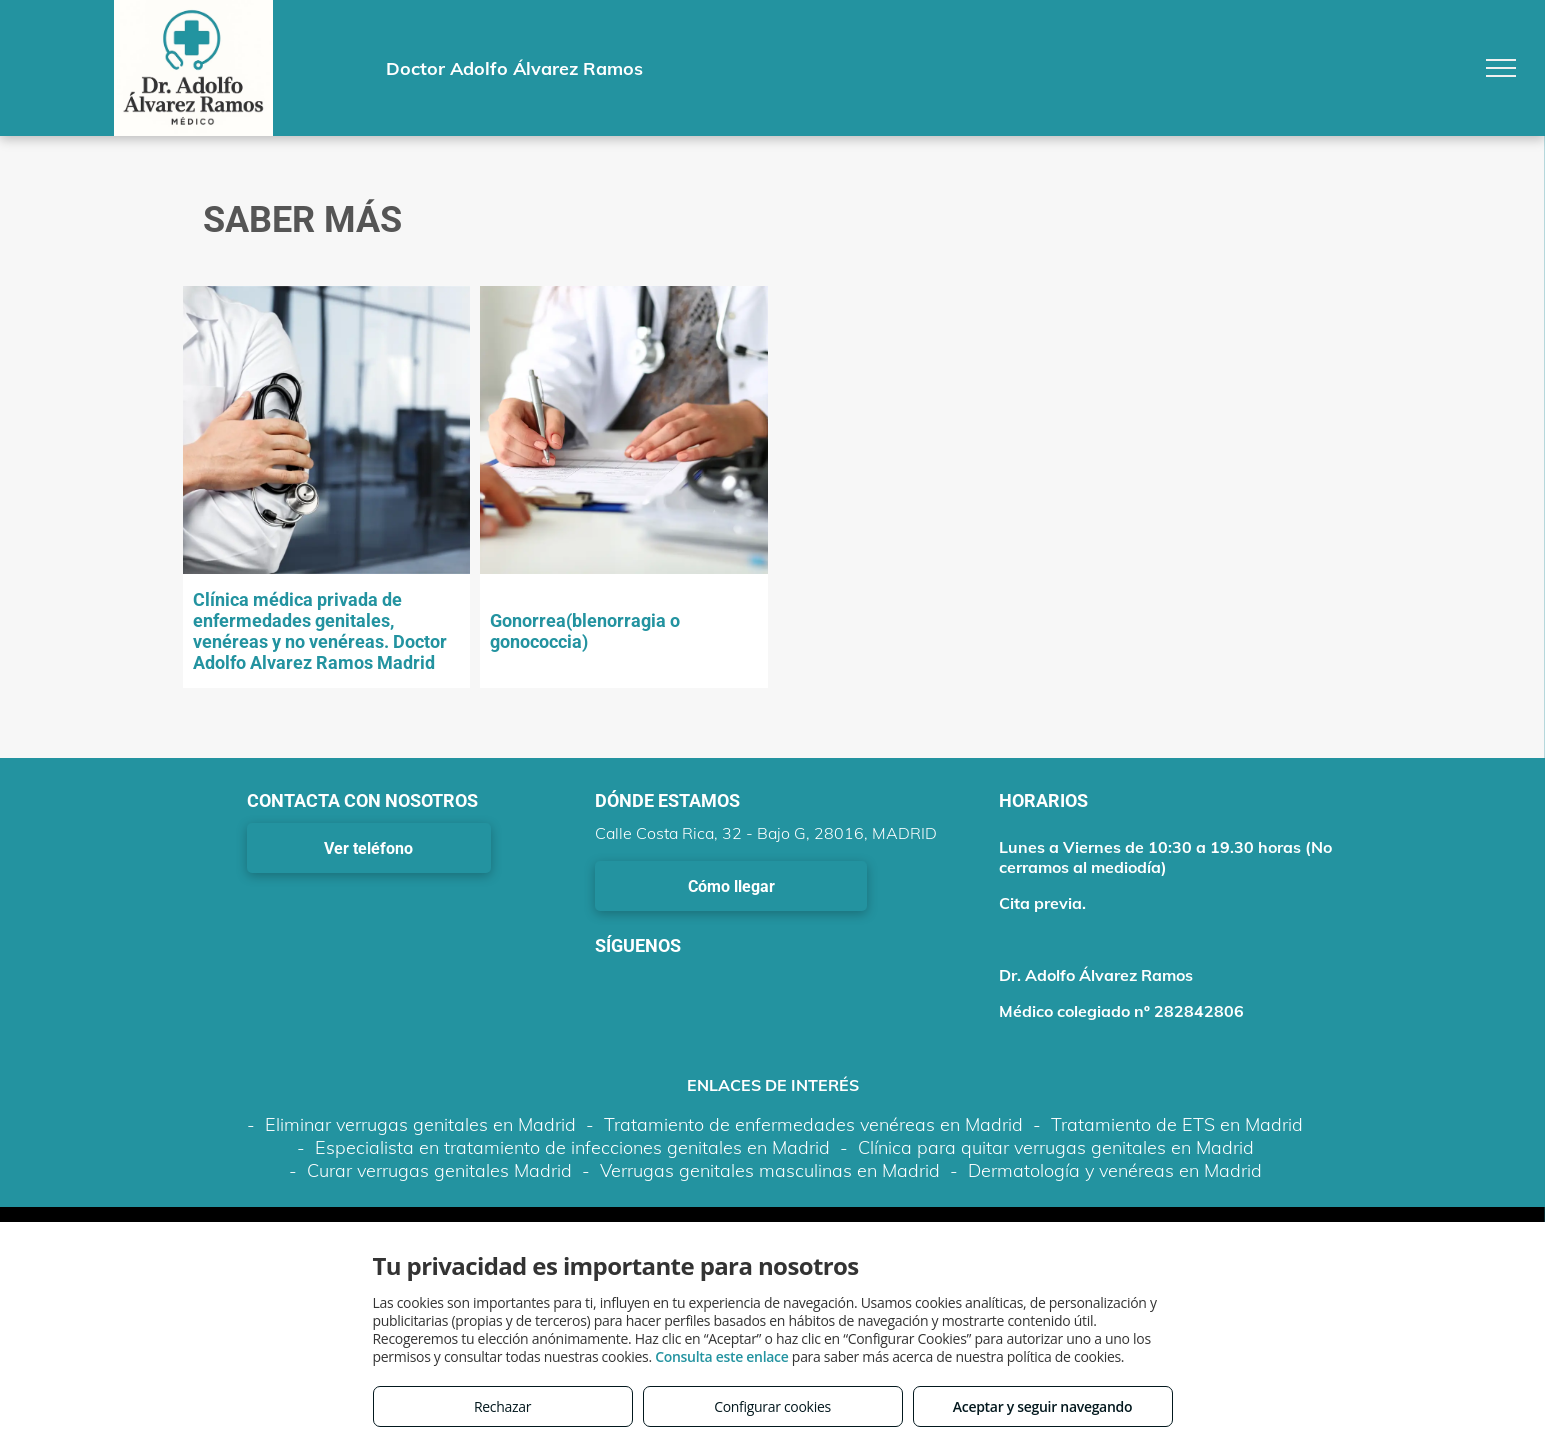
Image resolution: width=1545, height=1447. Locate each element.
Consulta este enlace (721, 1356)
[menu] (1501, 68)
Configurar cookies (772, 1406)
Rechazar (502, 1406)
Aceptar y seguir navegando (1042, 1406)
